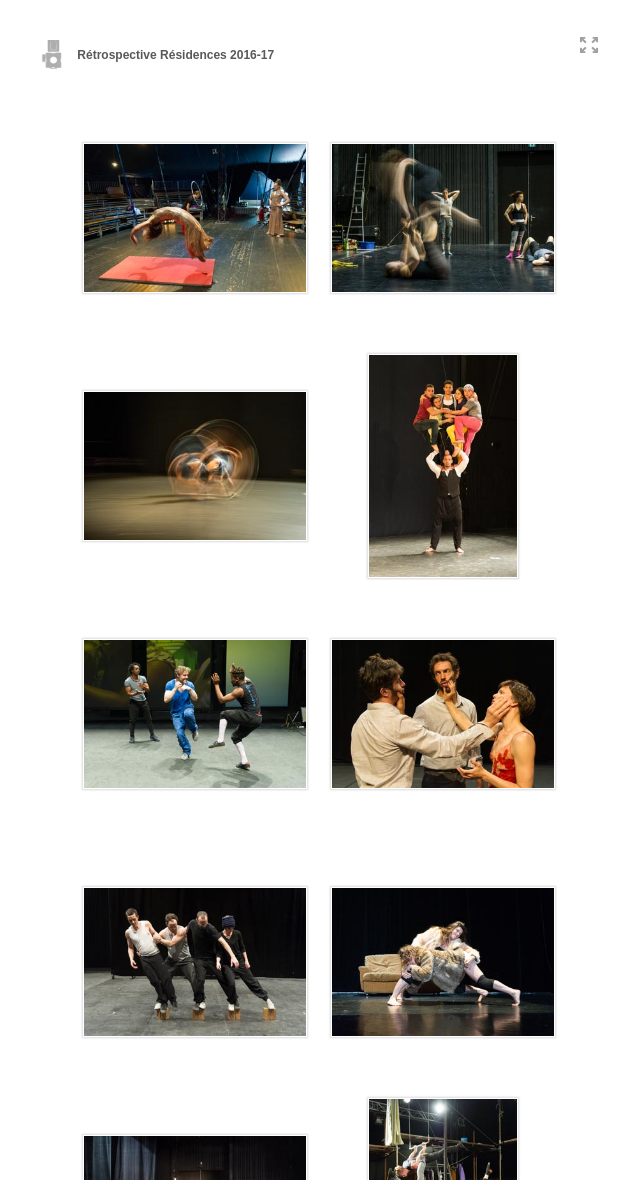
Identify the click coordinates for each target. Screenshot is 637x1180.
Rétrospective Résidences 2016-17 (157, 55)
